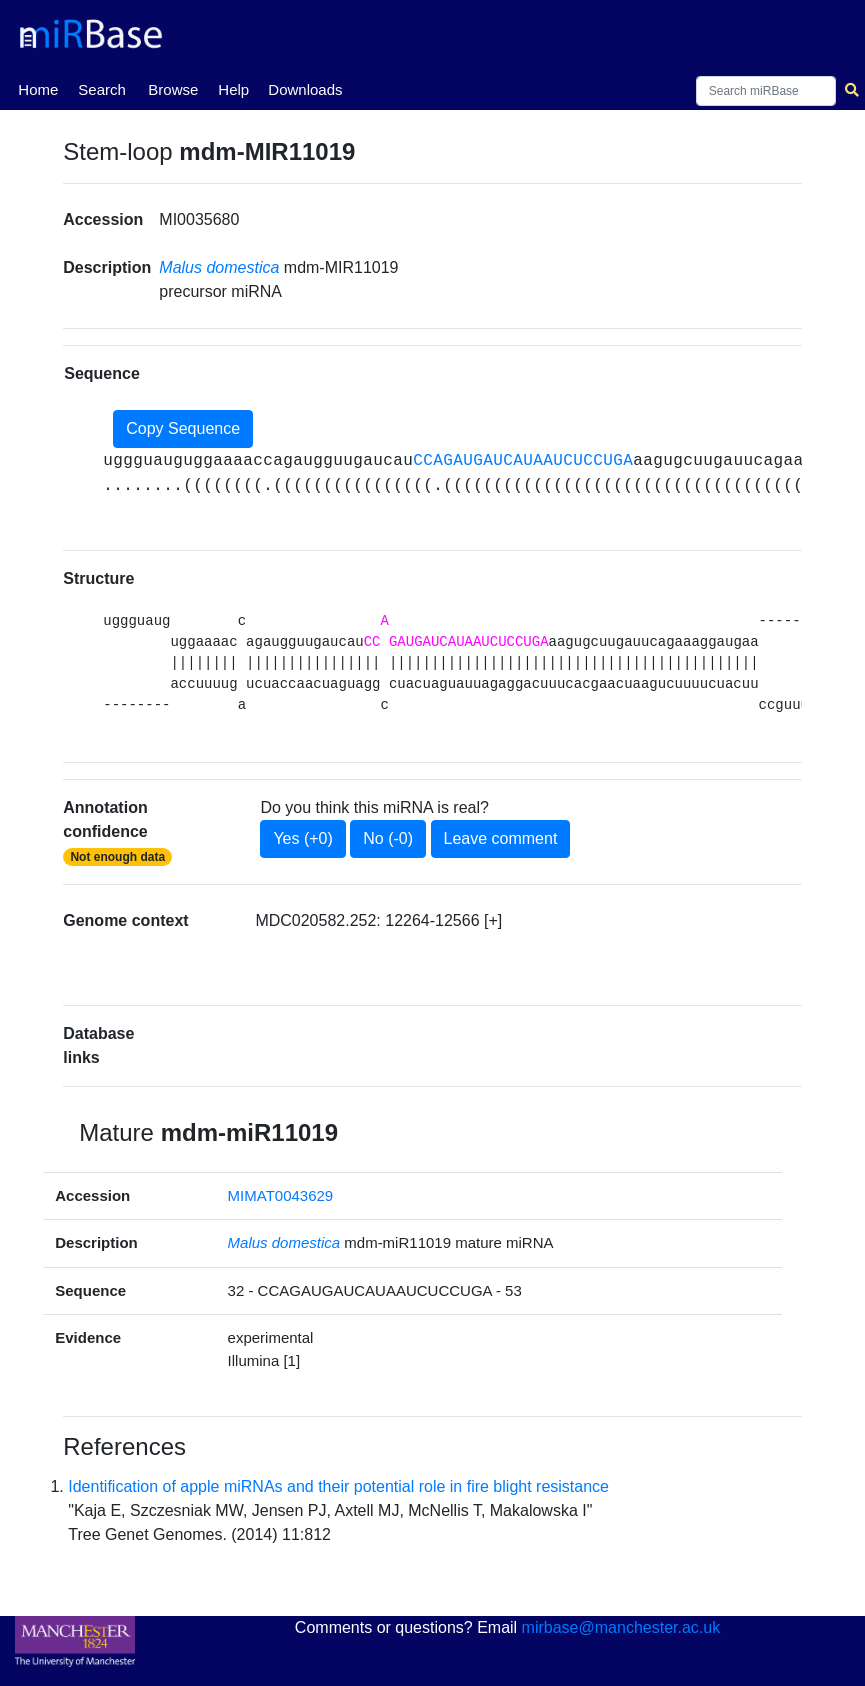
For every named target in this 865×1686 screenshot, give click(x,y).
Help (233, 89)
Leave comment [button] (501, 838)
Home (38, 88)
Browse (173, 89)
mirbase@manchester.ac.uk (621, 1627)
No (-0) (388, 838)
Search (102, 89)
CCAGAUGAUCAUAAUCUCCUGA (523, 461)
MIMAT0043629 (281, 1195)
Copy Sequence (183, 428)
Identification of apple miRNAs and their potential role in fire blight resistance (338, 1486)
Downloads (305, 89)
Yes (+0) (302, 838)
